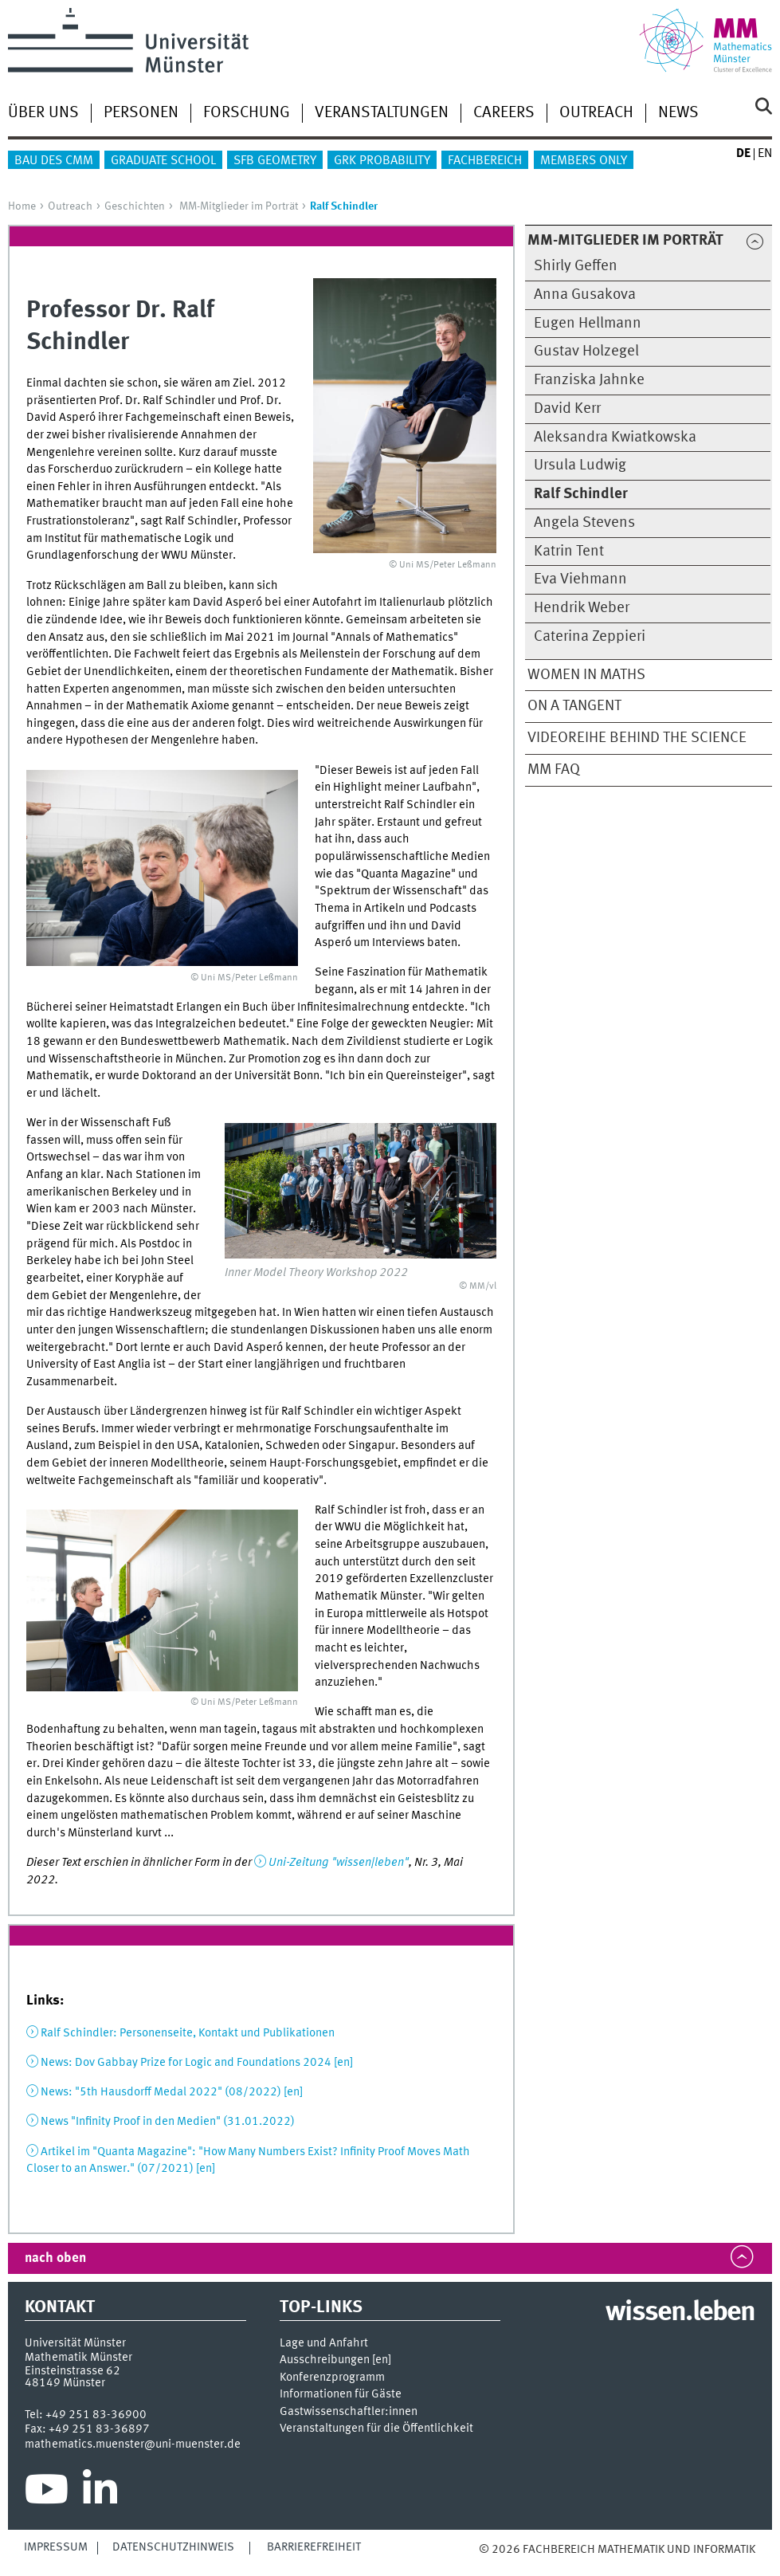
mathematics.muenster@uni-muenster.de (133, 2444)
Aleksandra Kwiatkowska (615, 437)
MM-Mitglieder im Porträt (238, 206)
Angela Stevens (584, 523)
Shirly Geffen (575, 266)
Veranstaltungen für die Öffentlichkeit (376, 2429)
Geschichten (134, 206)
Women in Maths (586, 675)
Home (22, 206)
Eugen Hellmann (587, 323)
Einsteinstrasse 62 (72, 2371)
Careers (504, 113)
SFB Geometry (274, 161)
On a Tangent (574, 706)
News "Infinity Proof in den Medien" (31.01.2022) (168, 2121)
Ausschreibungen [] (335, 2360)
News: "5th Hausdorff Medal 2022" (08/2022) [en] (172, 2092)
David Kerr (567, 409)
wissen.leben (680, 2313)
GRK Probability (382, 161)
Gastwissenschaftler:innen (348, 2412)
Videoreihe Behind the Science (637, 738)
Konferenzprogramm (332, 2378)
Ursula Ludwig (580, 465)
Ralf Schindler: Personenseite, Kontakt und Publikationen (188, 2033)
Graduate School (163, 161)
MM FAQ (553, 770)
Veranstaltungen (382, 113)
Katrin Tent (569, 551)
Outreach (596, 113)
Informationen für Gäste (341, 2395)
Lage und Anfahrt (324, 2344)
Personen (141, 113)
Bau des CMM (53, 161)
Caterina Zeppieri (589, 637)
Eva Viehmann (580, 579)
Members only (583, 161)
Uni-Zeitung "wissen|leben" (338, 1862)
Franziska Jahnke (589, 380)
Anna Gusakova (585, 295)
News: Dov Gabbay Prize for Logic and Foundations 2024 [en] (197, 2062)
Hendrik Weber (581, 608)
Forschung (246, 113)
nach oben (55, 2258)
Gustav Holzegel (586, 351)
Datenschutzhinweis (173, 2547)
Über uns (43, 113)
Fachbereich (485, 161)
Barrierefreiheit (314, 2547)
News (678, 113)
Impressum (56, 2547)
